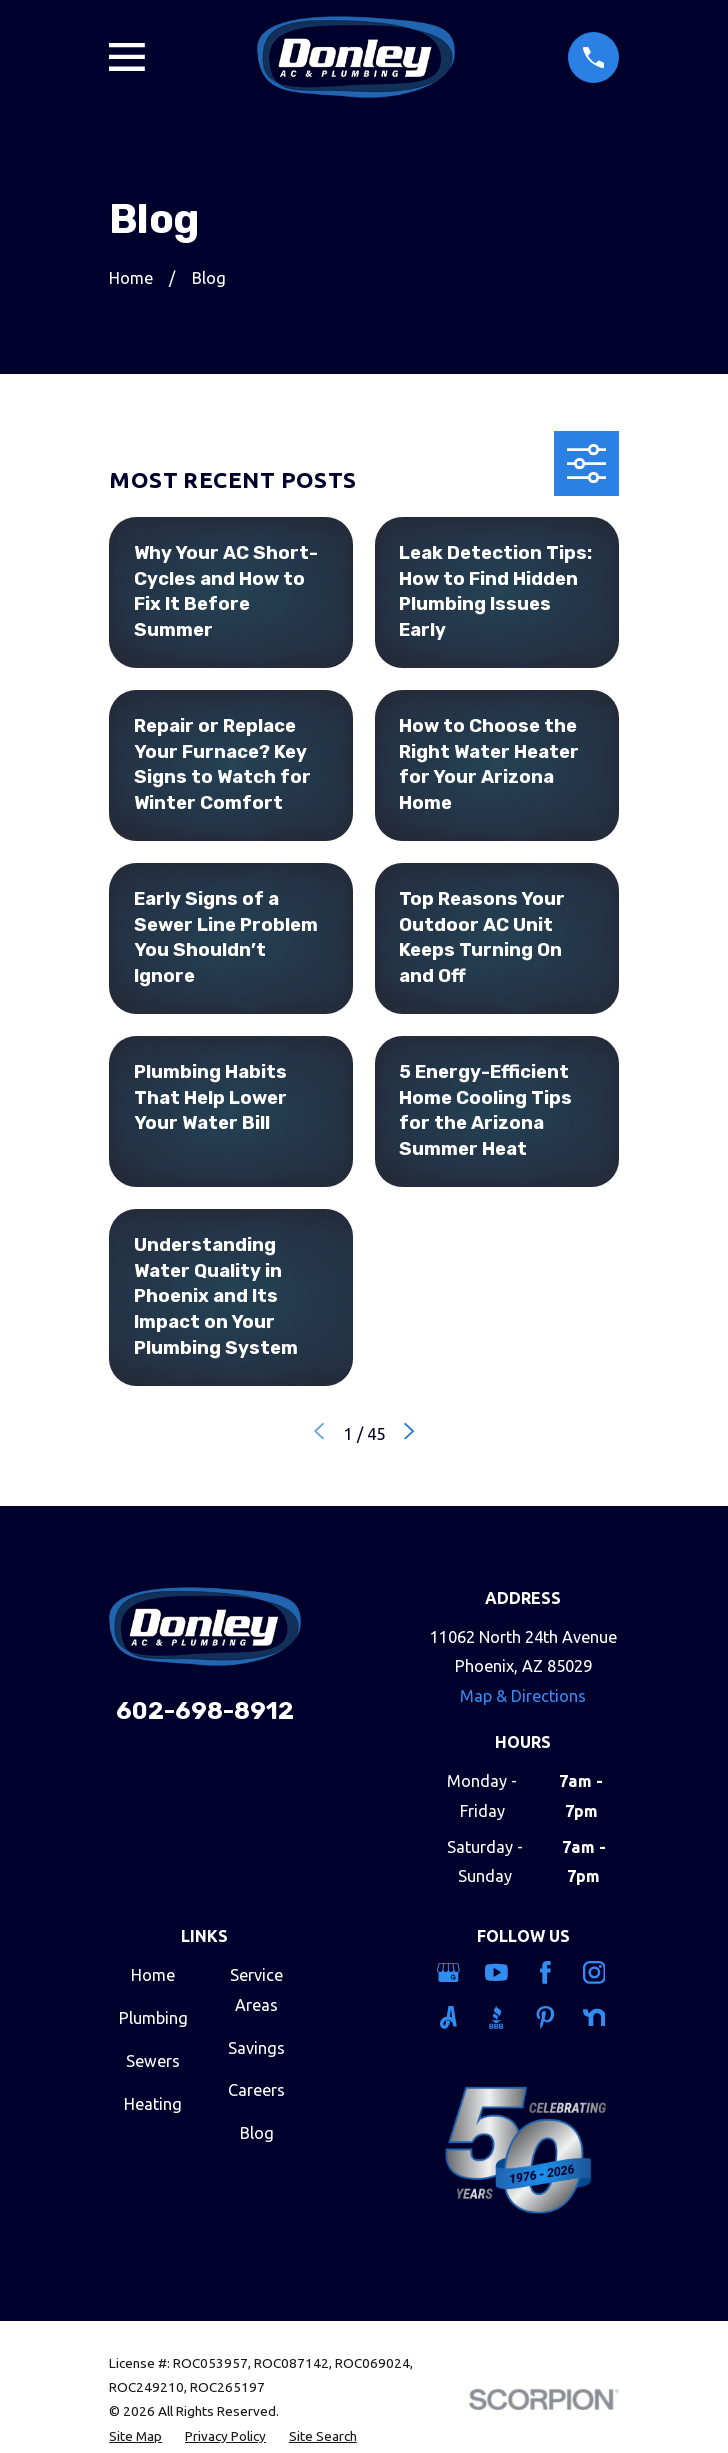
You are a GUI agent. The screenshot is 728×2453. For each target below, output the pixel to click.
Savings (256, 2048)
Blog (257, 2133)
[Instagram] (596, 1972)
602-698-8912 (205, 1711)
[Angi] (450, 2017)
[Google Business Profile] (450, 1972)
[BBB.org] (498, 2017)
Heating (153, 2104)
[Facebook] (547, 1972)
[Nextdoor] (596, 2017)
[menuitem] (135, 2436)
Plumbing (153, 2018)
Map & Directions (523, 1696)
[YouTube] (498, 1972)
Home (153, 1975)
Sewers (153, 2061)
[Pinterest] (547, 2017)
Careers (256, 2090)
